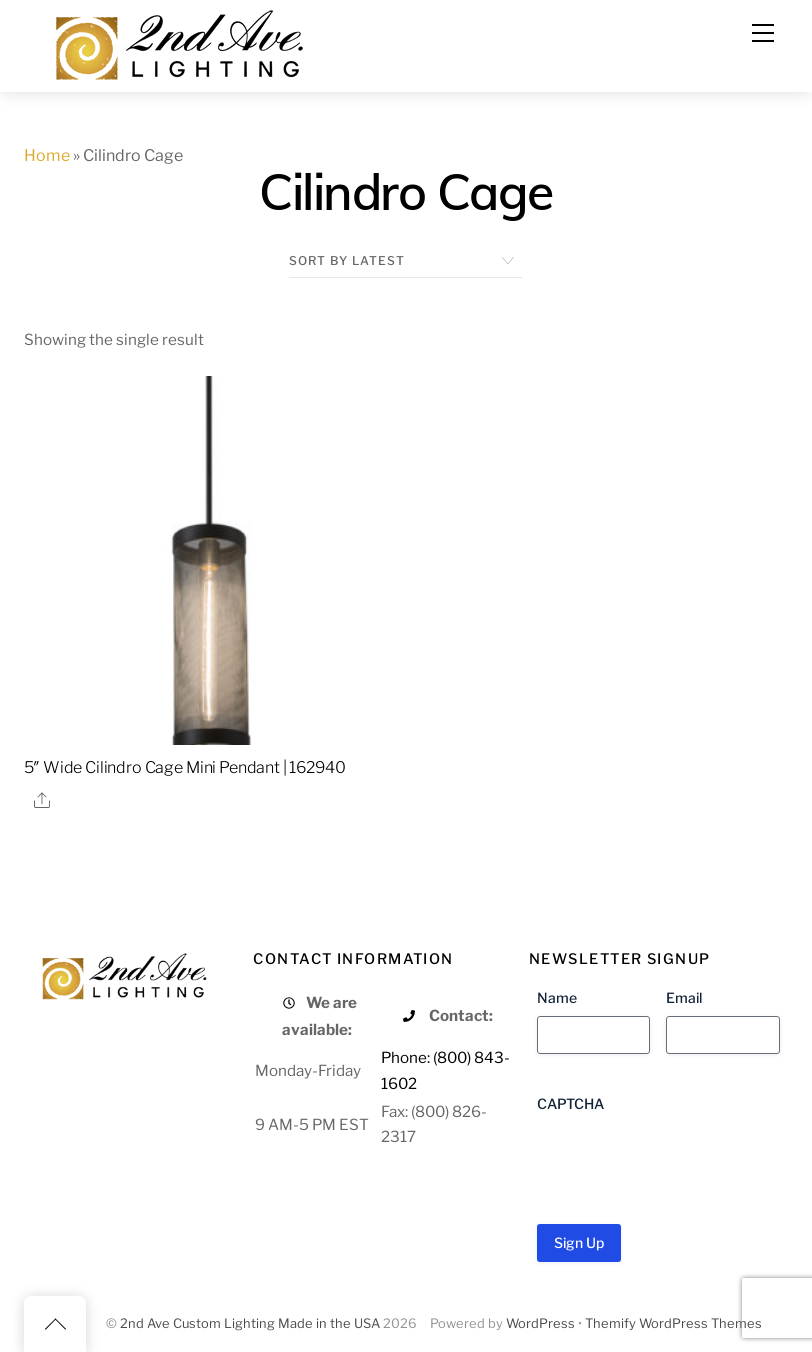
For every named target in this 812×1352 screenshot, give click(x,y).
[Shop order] (405, 261)
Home (47, 155)
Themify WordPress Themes (673, 1323)
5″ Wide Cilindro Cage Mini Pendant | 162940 (184, 767)
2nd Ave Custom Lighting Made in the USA (250, 1323)
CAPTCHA (570, 1103)
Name (557, 997)
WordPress (540, 1323)
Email (684, 997)
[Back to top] (55, 1324)
